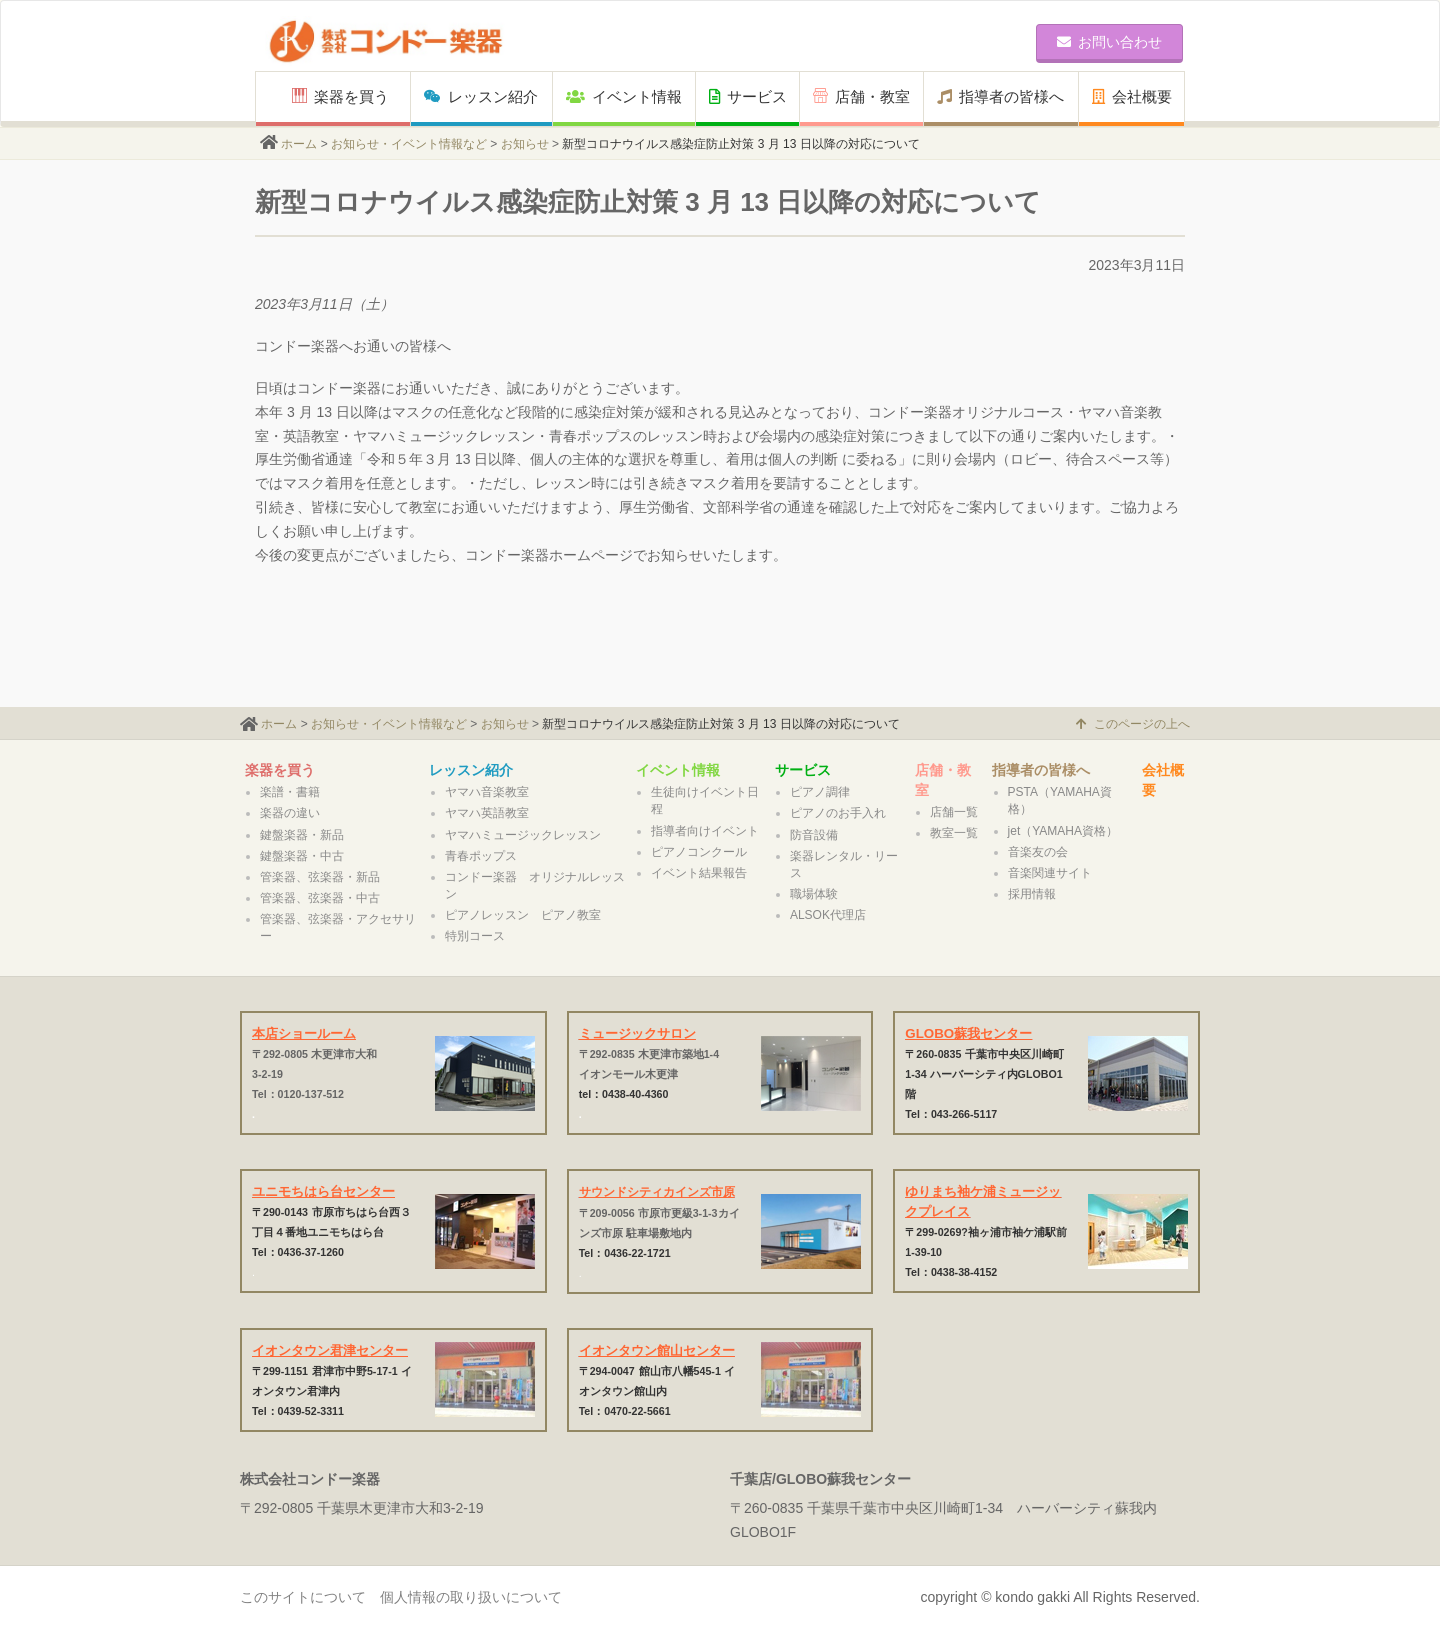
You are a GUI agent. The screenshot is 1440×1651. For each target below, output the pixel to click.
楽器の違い (290, 813)
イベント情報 (624, 96)
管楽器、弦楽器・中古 (320, 898)
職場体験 (814, 894)
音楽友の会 (1038, 852)
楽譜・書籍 (290, 792)
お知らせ (525, 144)
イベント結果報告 (699, 873)
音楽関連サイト (1050, 873)
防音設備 (814, 835)
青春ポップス (481, 856)
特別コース (475, 936)
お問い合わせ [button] (1109, 42)
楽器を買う (340, 96)
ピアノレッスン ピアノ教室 (523, 915)
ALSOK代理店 (828, 915)
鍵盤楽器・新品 (302, 835)
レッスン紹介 (481, 96)
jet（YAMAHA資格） (1063, 831)
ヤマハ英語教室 (487, 813)
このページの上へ (1133, 724)
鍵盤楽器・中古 (302, 856)
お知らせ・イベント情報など (409, 144)
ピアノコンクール (699, 852)
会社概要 (1132, 96)
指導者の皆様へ (1000, 96)
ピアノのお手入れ (838, 813)
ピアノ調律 (820, 792)
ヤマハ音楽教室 (487, 792)
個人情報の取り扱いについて (471, 1597)
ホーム (299, 144)
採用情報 (1032, 894)
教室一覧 (954, 833)
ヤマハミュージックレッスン (523, 835)
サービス (748, 96)
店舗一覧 (954, 812)
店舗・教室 (861, 96)
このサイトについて (303, 1597)
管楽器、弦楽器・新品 (320, 877)
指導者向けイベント (705, 831)
